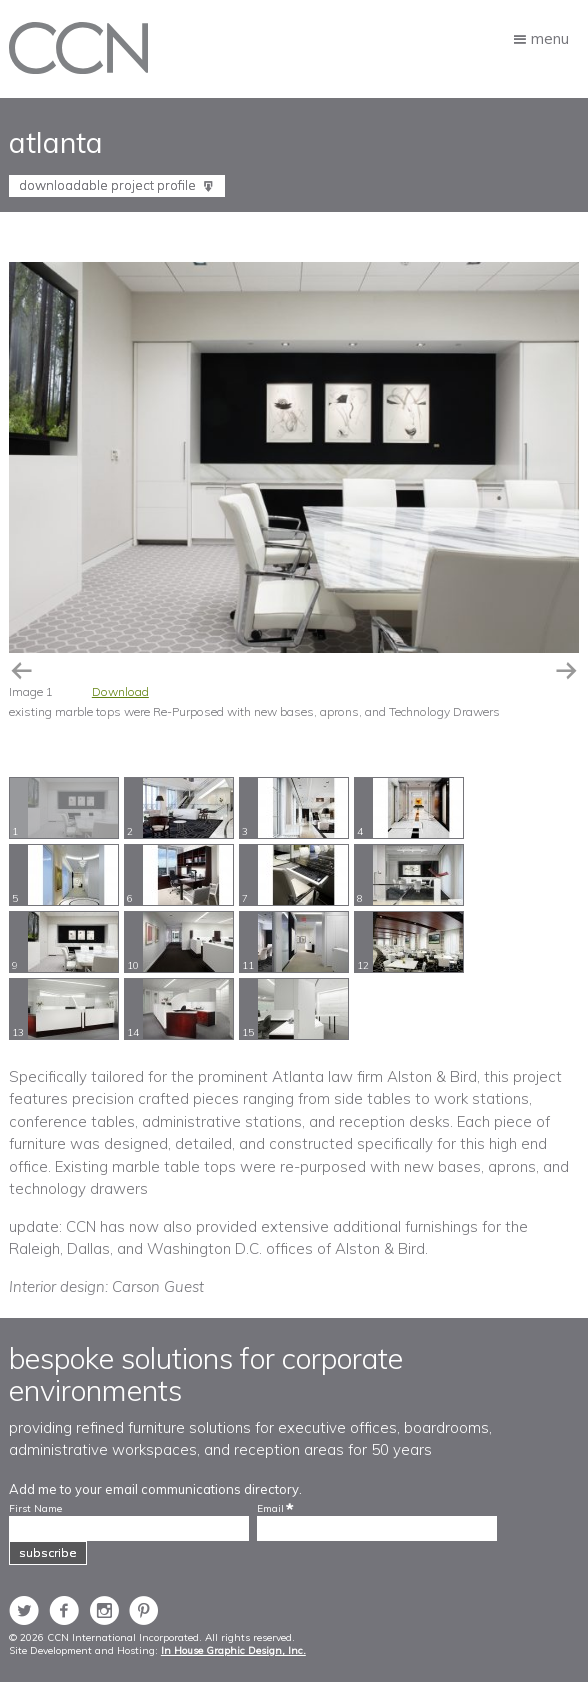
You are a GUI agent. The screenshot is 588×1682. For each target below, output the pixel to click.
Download (120, 691)
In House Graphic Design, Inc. (233, 1650)
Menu (550, 37)
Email (270, 1509)
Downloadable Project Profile (109, 185)
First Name (35, 1509)
